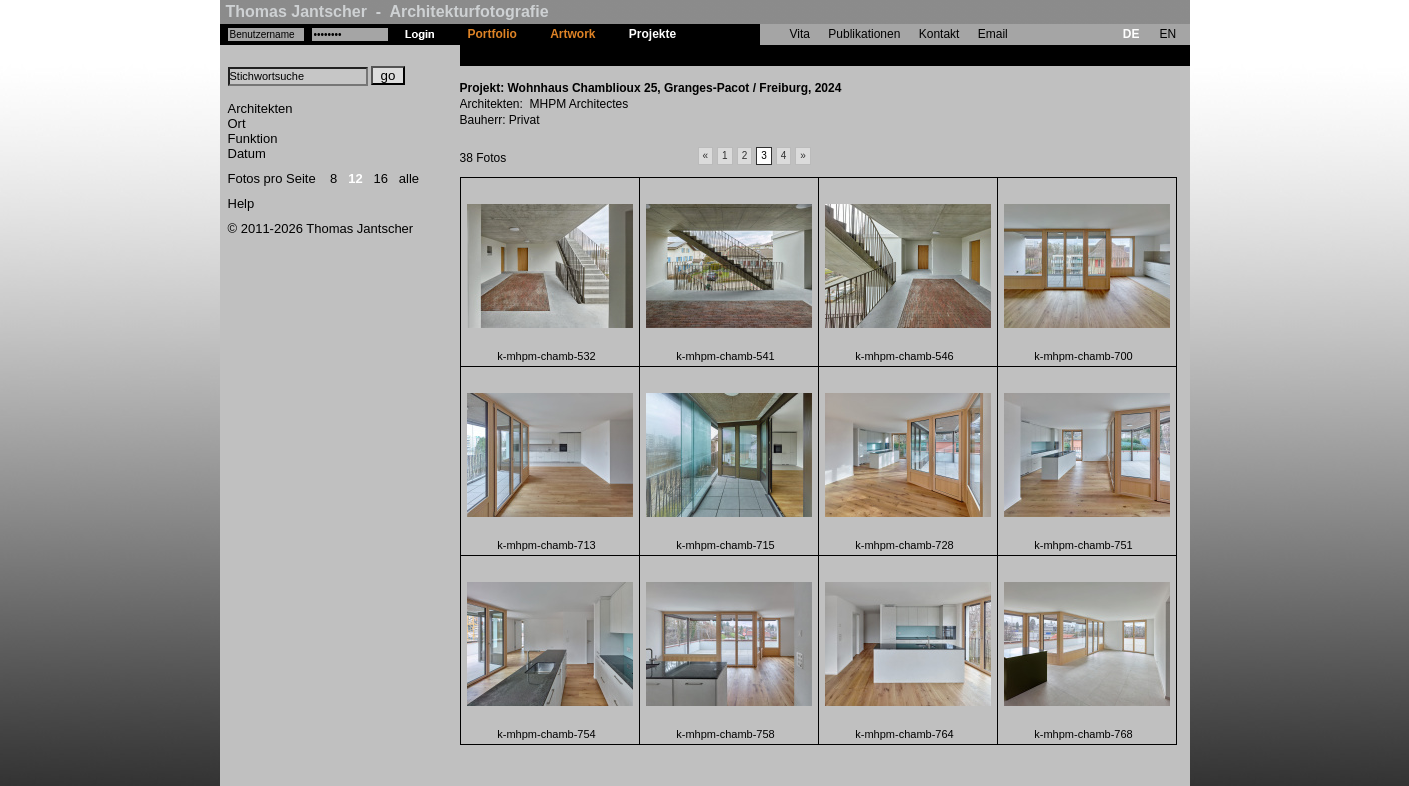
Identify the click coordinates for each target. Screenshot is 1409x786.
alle (409, 178)
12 (355, 178)
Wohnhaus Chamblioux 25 (768, 55)
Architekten (260, 108)
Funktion (253, 138)
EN (1167, 34)
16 (381, 178)
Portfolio (492, 34)
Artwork (572, 34)
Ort (237, 123)
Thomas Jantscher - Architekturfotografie (387, 11)
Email (993, 34)
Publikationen (864, 34)
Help (241, 203)
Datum (247, 153)
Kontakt (939, 34)
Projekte (652, 34)
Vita (800, 34)
